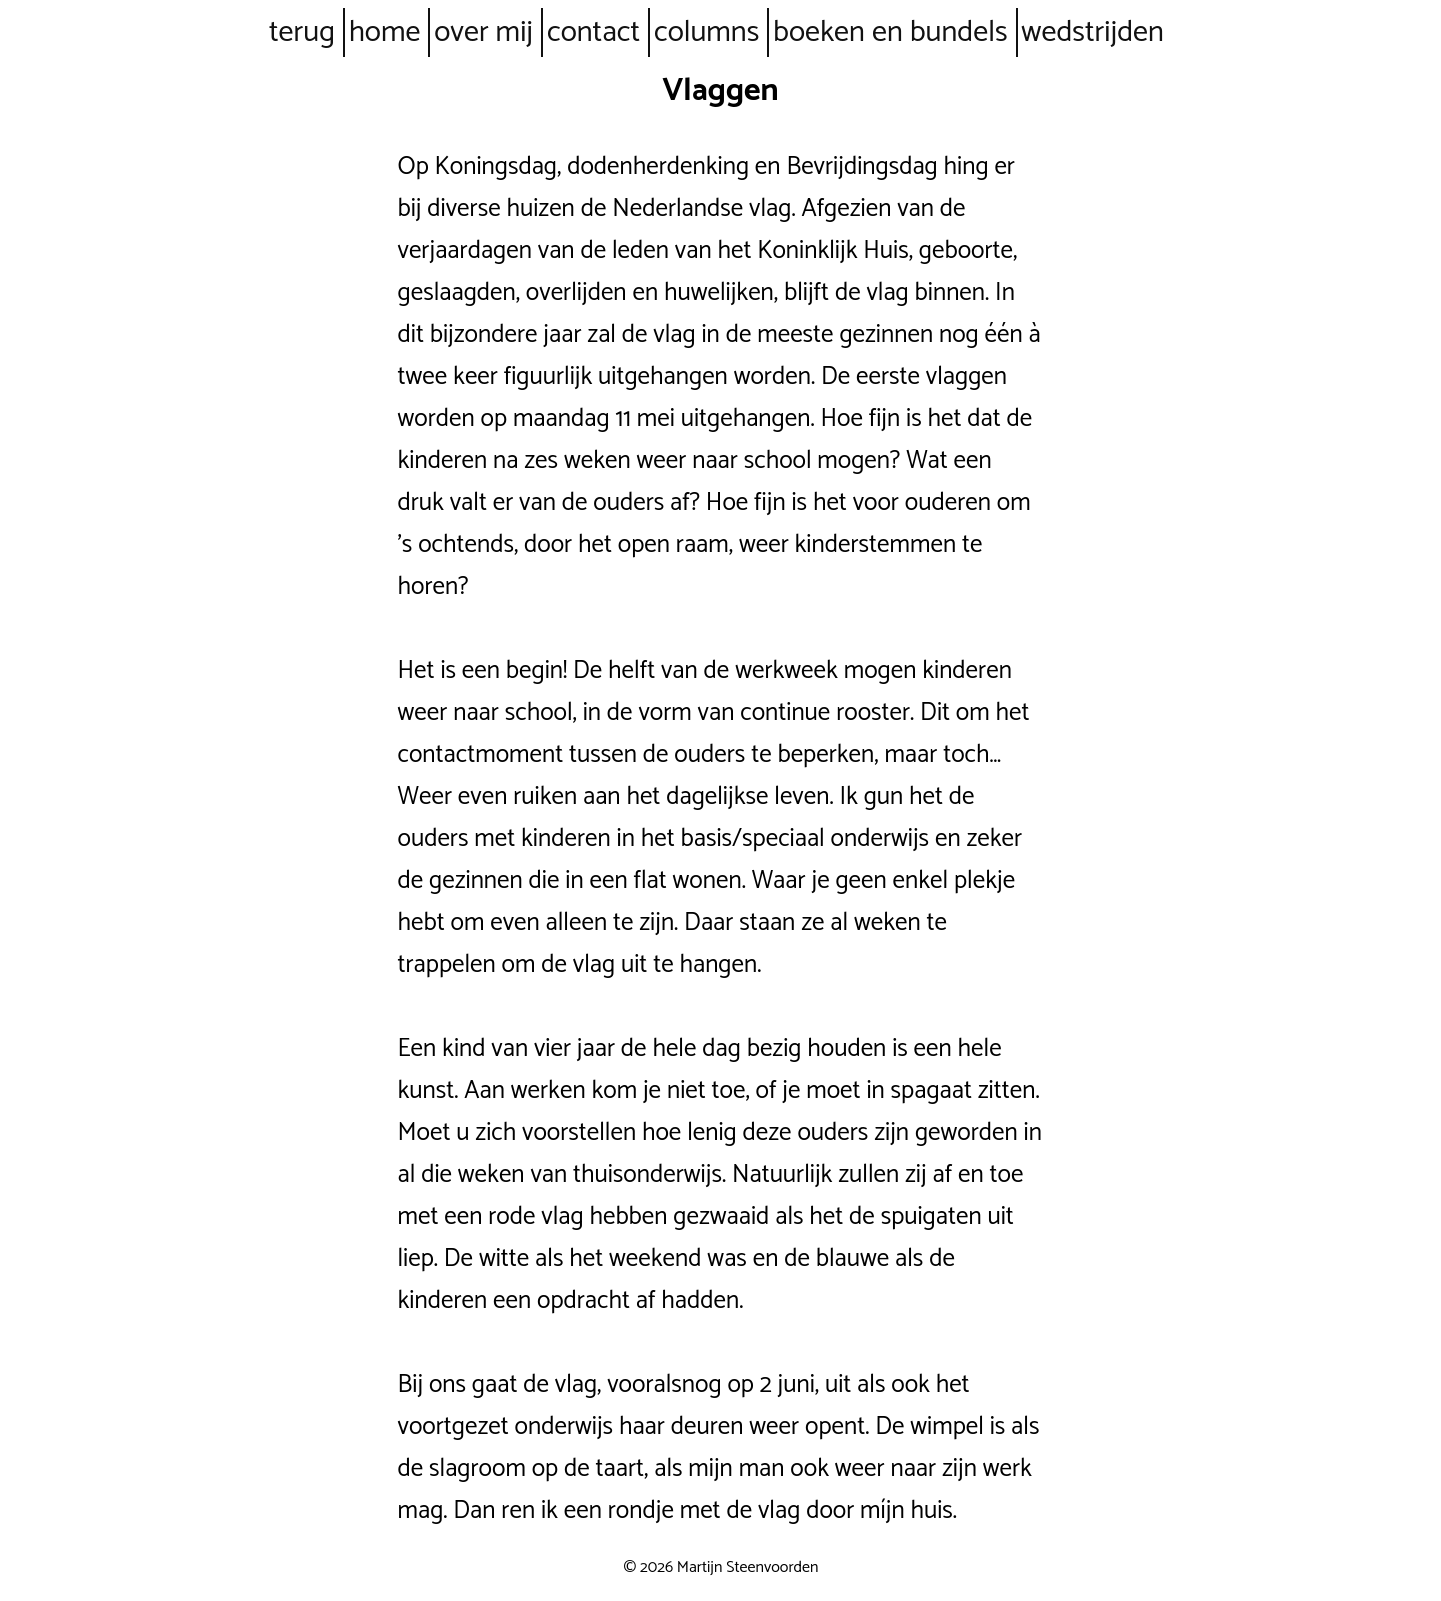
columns (706, 32)
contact (593, 32)
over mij (483, 32)
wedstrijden (1092, 32)
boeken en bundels (890, 32)
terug (302, 32)
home (385, 32)
